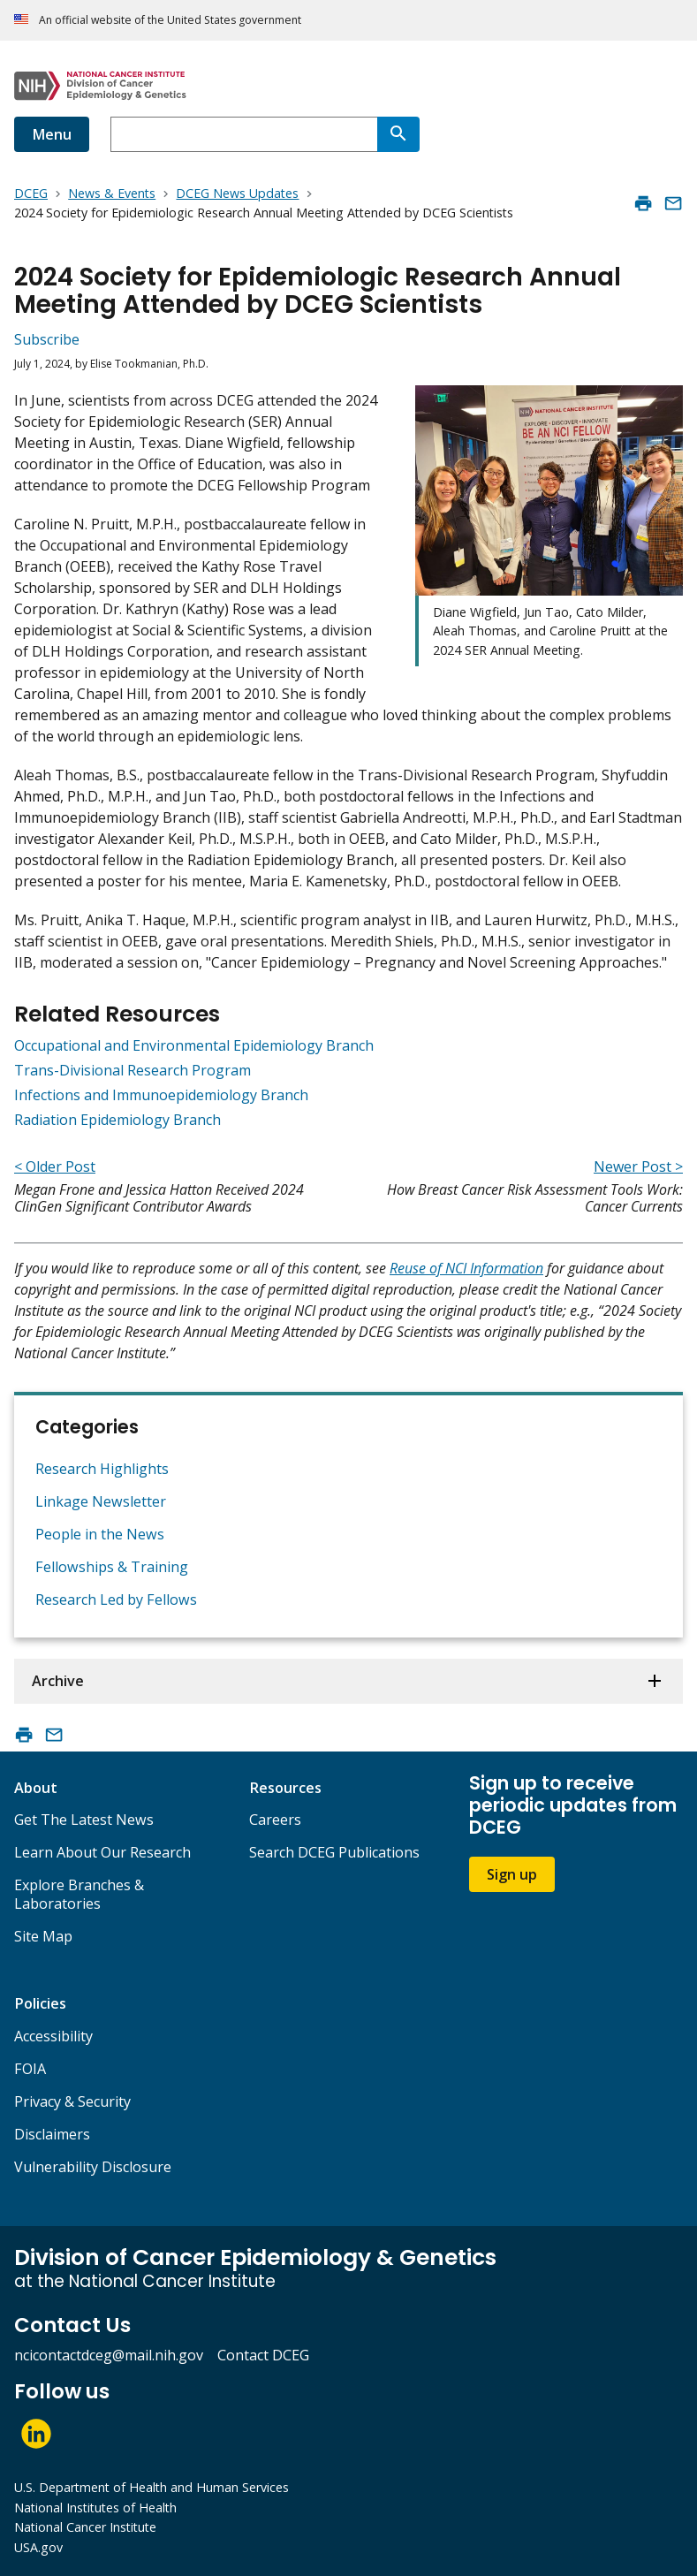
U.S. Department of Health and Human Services (151, 2487)
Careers (275, 1819)
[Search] (398, 134)
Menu (52, 134)
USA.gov (38, 2547)
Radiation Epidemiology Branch (117, 1119)
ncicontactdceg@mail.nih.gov (108, 2355)
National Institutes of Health (95, 2507)
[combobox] (243, 134)
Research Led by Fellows (116, 1599)
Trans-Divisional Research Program (132, 1070)
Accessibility (53, 2036)
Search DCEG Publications (334, 1852)
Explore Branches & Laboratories (79, 1894)
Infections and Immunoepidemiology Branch (161, 1095)
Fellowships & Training (111, 1567)
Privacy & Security (72, 2101)
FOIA (30, 2068)
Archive (58, 1681)
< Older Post (54, 1166)
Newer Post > (638, 1166)
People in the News (99, 1534)
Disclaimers (52, 2134)
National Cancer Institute (85, 2527)
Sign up (512, 1874)
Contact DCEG (263, 2355)
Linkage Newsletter (100, 1501)
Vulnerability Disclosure (92, 2167)
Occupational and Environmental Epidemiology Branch (194, 1045)
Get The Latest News (84, 1819)
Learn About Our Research (102, 1852)
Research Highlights (102, 1468)
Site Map (43, 1936)
